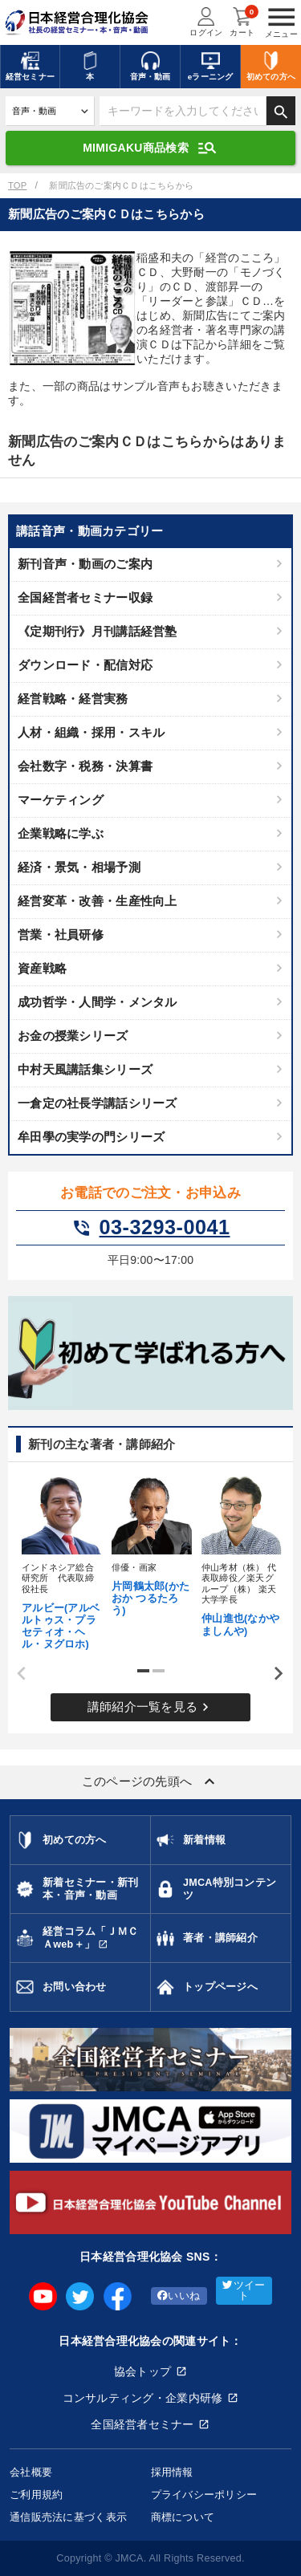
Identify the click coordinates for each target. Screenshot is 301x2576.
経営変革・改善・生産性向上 (97, 901)
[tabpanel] (61, 1561)
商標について (183, 2517)
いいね (178, 2296)
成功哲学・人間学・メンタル (97, 1002)
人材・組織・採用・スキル (91, 732)
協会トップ (142, 2371)
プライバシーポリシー (204, 2495)
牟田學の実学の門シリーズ (91, 1137)
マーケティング (61, 800)
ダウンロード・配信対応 (85, 665)
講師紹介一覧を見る (150, 1707)
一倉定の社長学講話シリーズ (97, 1103)
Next (273, 1673)
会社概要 (31, 2472)
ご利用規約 (36, 2495)
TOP (17, 185)
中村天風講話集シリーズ (85, 1069)
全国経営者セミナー (142, 2424)
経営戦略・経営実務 (73, 698)
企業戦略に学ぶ (61, 833)
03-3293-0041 (150, 1227)
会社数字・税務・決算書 (85, 766)
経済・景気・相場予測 (79, 867)
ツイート (243, 2291)
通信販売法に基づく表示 (68, 2517)
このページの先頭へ (151, 1781)
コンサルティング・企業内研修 (143, 2397)
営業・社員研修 (61, 934)
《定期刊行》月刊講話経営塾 (97, 631)
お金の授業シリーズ (73, 1035)
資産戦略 (42, 968)
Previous (16, 1673)
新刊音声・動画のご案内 (85, 564)
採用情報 (172, 2472)
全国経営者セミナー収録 (85, 597)
